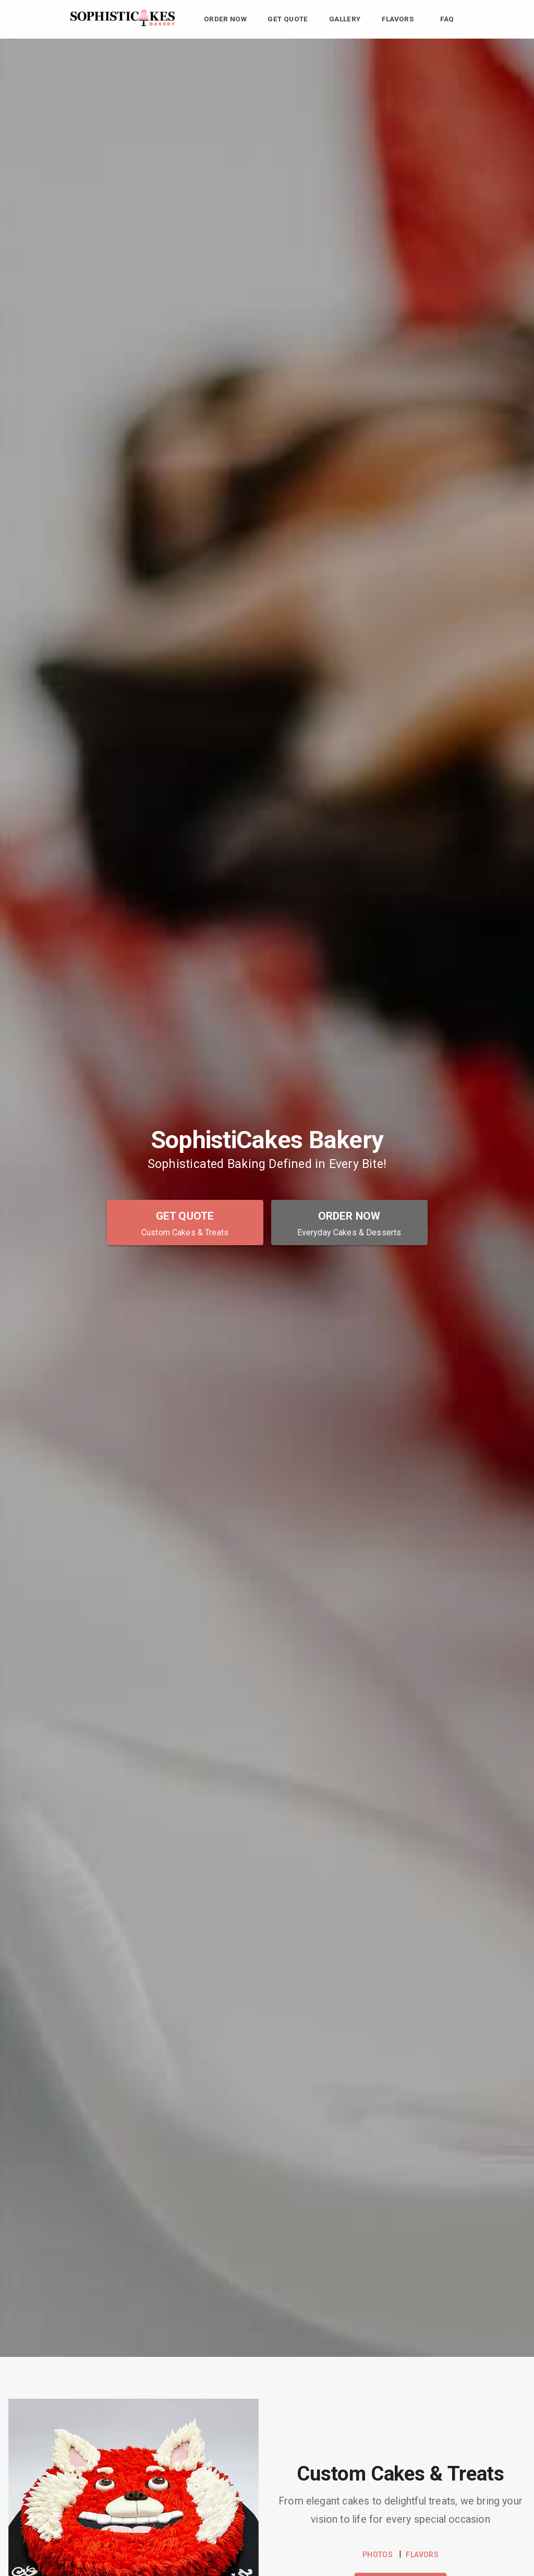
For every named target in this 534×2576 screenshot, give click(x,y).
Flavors (398, 19)
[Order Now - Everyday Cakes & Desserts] (349, 1222)
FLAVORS (422, 2555)
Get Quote (287, 19)
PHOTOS (377, 2555)
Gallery (345, 19)
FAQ (447, 19)
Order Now (225, 19)
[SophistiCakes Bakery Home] (122, 23)
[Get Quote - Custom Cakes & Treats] (185, 1222)
